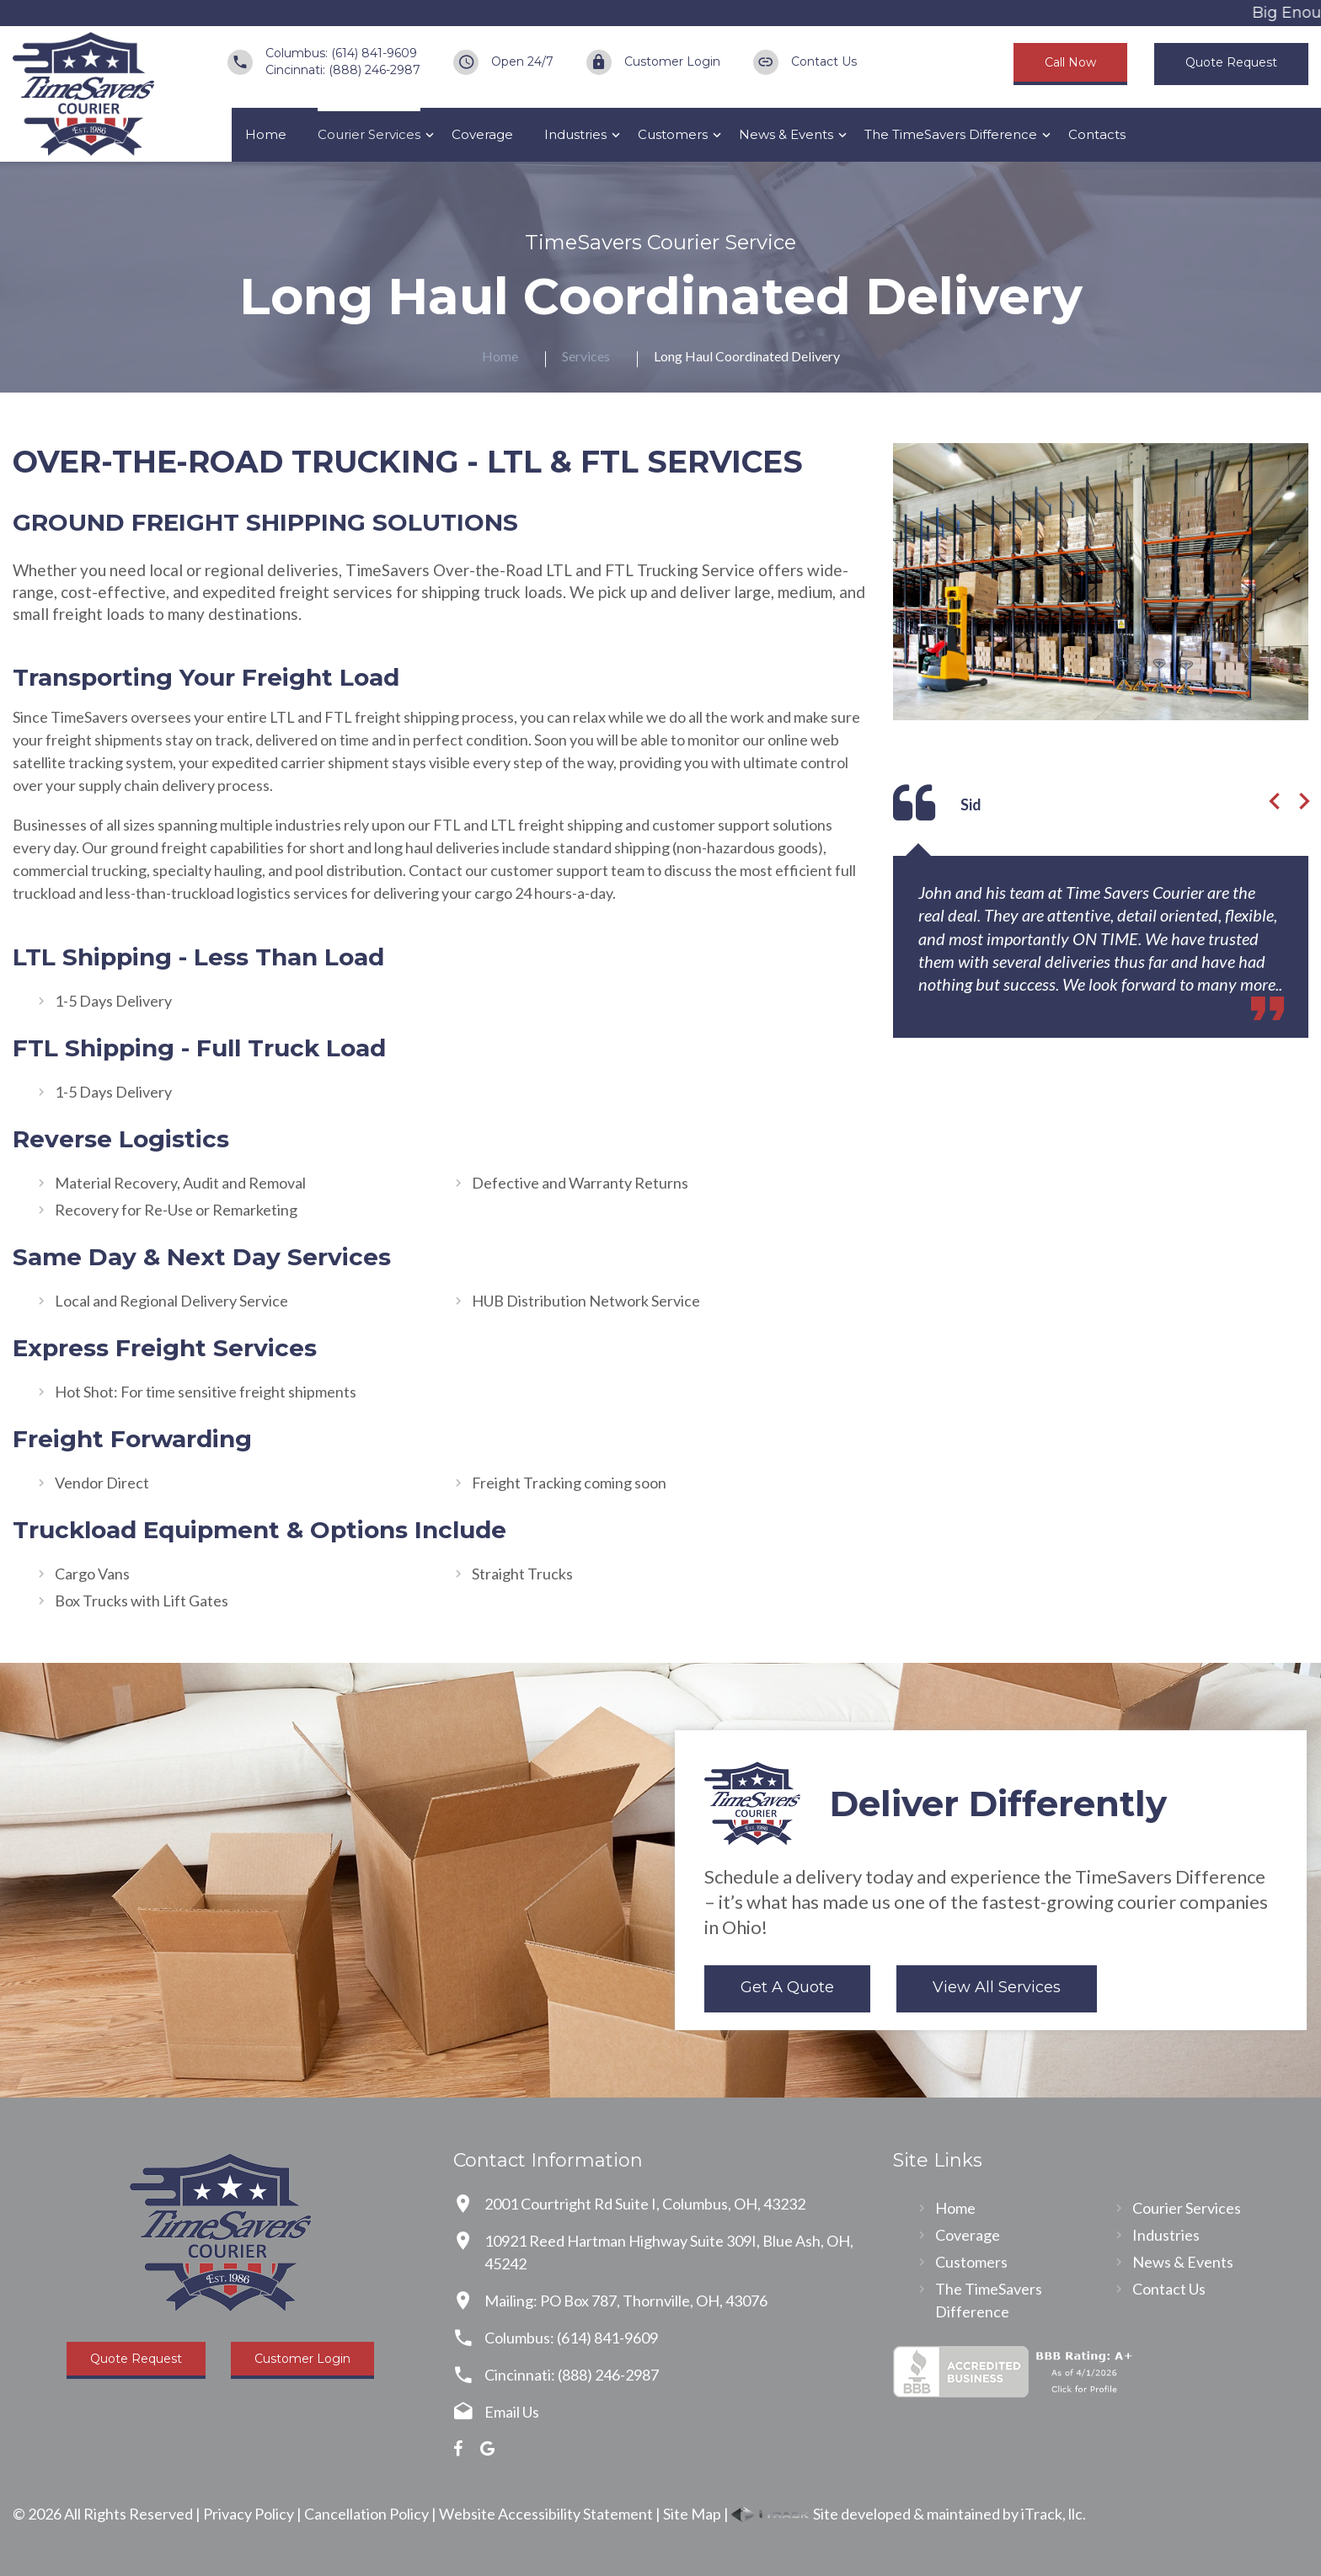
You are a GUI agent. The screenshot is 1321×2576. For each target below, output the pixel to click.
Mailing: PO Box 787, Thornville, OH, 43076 (625, 2300)
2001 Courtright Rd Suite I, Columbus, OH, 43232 (644, 2203)
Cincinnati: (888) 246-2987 (342, 69)
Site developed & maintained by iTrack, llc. (908, 2513)
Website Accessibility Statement (546, 2513)
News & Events (786, 134)
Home (265, 134)
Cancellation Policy (366, 2513)
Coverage (482, 134)
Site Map (692, 2513)
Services (586, 356)
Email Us (511, 2411)
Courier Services (369, 134)
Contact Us (824, 61)
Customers (673, 134)
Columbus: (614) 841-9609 (341, 53)
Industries (575, 134)
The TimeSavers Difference (950, 134)
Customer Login (672, 61)
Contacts (1097, 134)
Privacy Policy (248, 2513)
